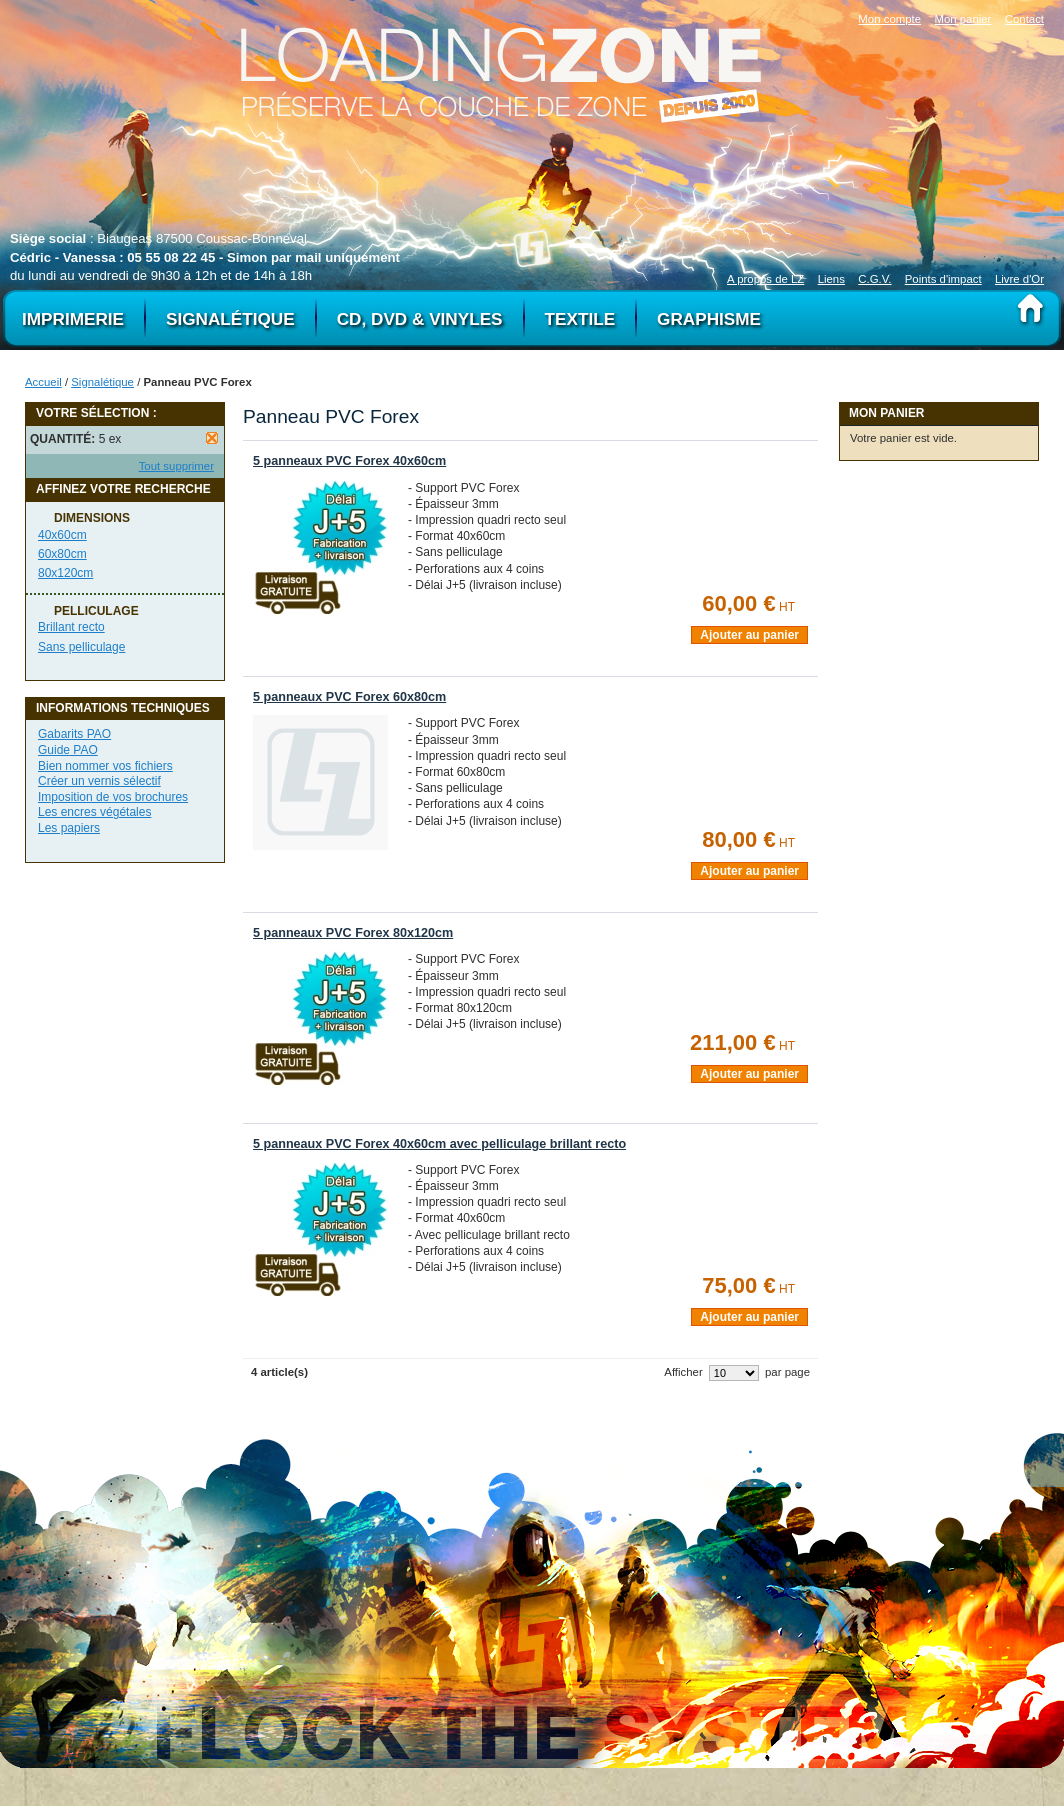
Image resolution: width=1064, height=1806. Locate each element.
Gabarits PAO (74, 734)
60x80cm (62, 554)
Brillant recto (71, 627)
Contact (1024, 19)
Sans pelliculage (81, 647)
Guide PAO (68, 750)
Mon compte (889, 19)
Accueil (43, 382)
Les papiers (69, 828)
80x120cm (65, 573)
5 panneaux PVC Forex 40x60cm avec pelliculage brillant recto (439, 1144)
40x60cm (62, 535)
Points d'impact (943, 279)
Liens (831, 279)
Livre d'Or (1019, 279)
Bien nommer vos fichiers (105, 766)
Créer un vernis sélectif (99, 781)
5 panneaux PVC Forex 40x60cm (349, 461)
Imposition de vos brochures (113, 797)
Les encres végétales (94, 812)
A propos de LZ (765, 279)
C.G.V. (874, 279)
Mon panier (962, 19)
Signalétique (102, 382)
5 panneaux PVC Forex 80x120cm (353, 933)
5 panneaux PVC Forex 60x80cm (349, 697)
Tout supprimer (176, 466)
